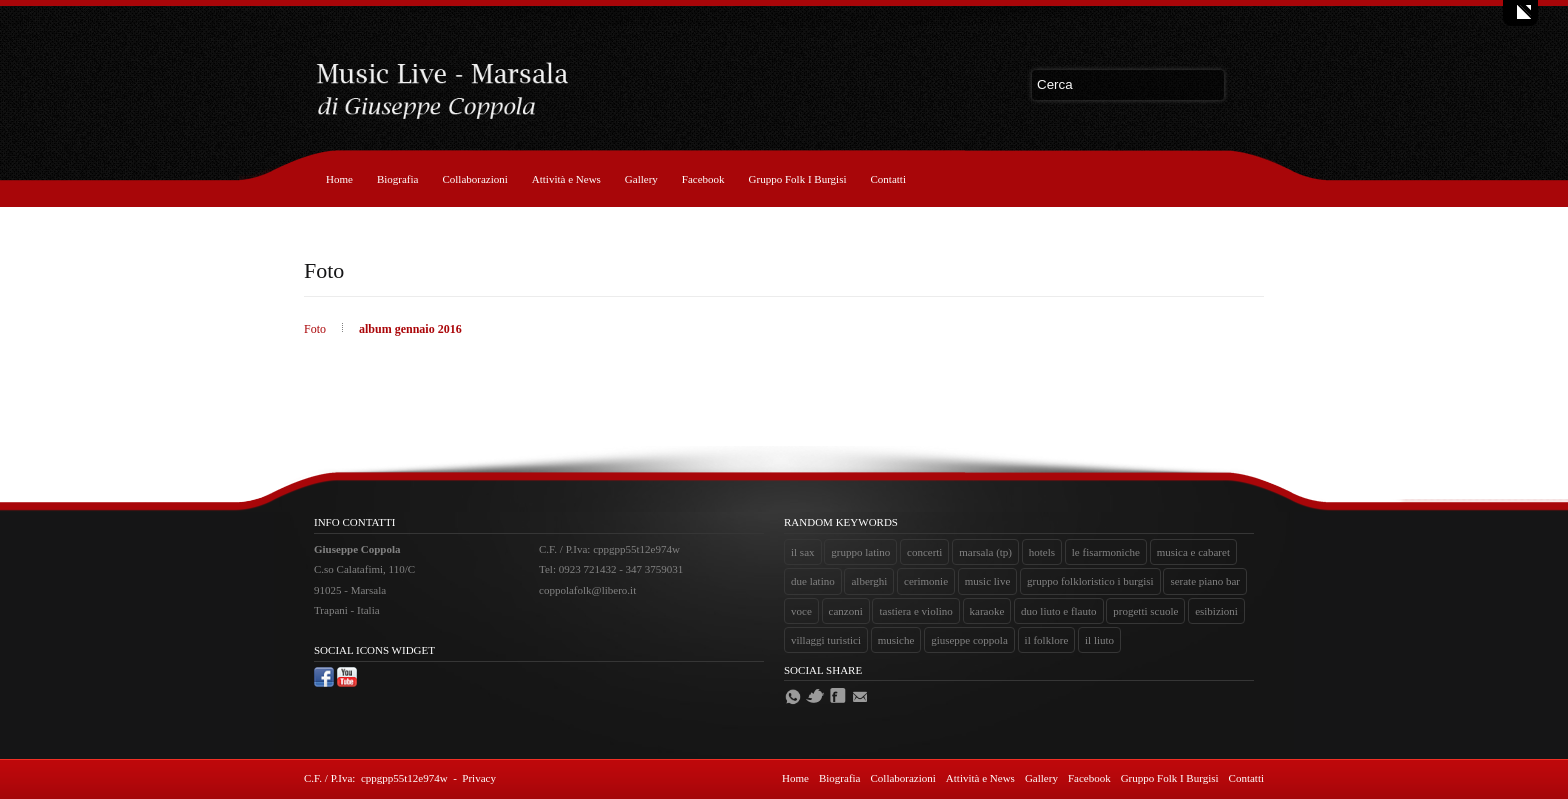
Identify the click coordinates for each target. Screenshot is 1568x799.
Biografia (398, 179)
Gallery (641, 179)
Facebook (703, 179)
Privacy (479, 778)
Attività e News (566, 179)
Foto (316, 329)
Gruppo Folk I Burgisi (798, 179)
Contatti (888, 179)
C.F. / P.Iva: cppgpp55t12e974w (376, 778)
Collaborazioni (474, 179)
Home (339, 179)
